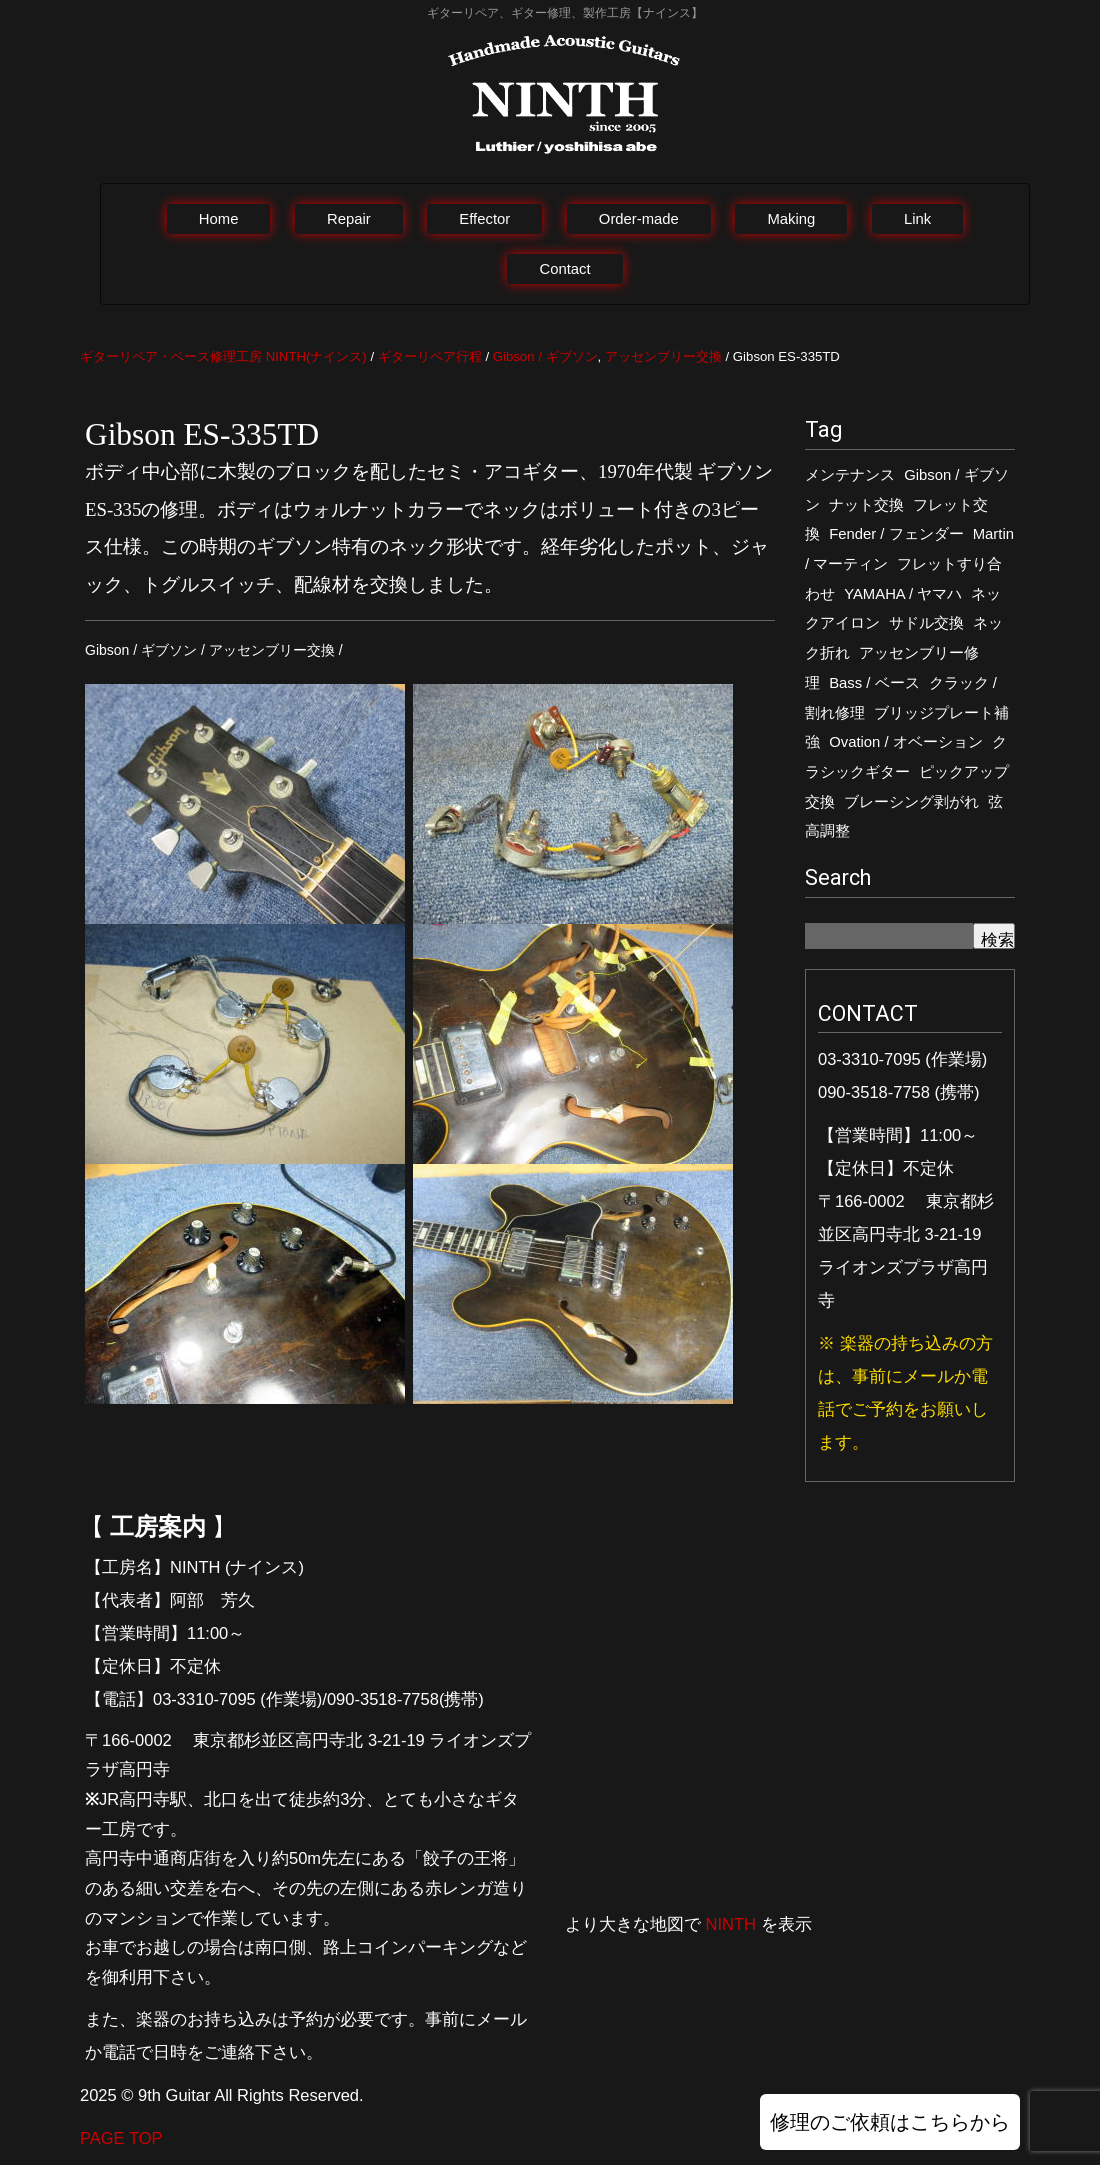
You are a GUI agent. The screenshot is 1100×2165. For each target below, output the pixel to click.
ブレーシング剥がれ (911, 802)
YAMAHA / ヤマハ (903, 594)
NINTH (731, 1924)
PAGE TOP (121, 2138)
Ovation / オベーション (906, 742)
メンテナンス (850, 475)
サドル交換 (926, 623)
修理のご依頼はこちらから (890, 2122)
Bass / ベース (874, 683)
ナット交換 (866, 505)
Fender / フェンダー (896, 534)
